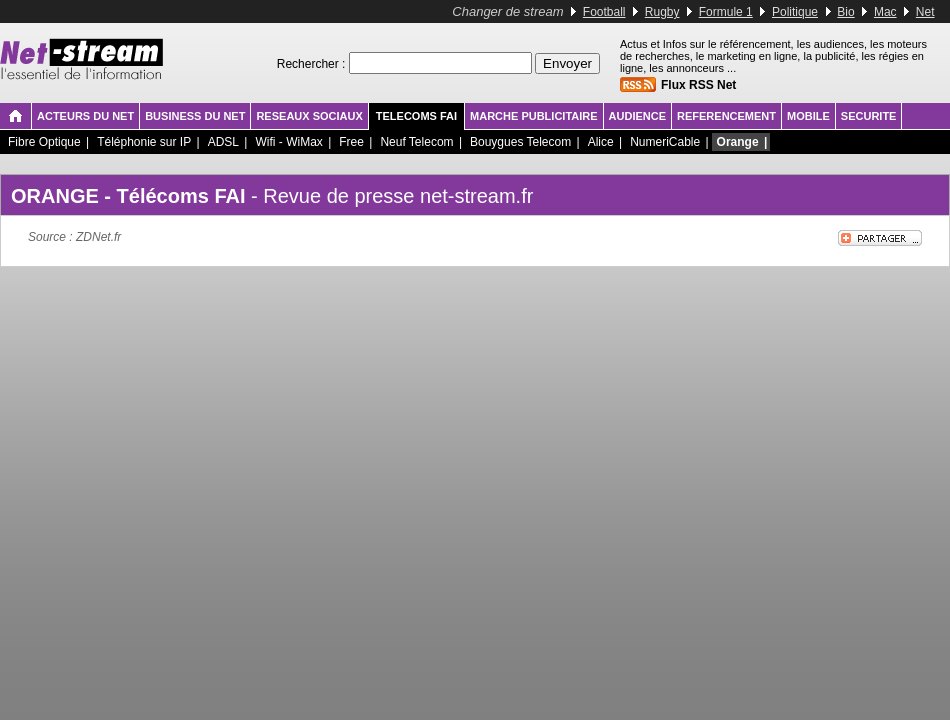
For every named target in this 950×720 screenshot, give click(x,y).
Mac (885, 12)
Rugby (662, 12)
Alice (601, 142)
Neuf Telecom (416, 142)
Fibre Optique (44, 142)
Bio (845, 12)
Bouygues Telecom (520, 142)
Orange (738, 142)
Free (351, 142)
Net (925, 12)
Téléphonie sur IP (144, 142)
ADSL (223, 142)
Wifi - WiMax (288, 142)
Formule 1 (726, 12)
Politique (795, 12)
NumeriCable (665, 142)
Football (604, 12)
